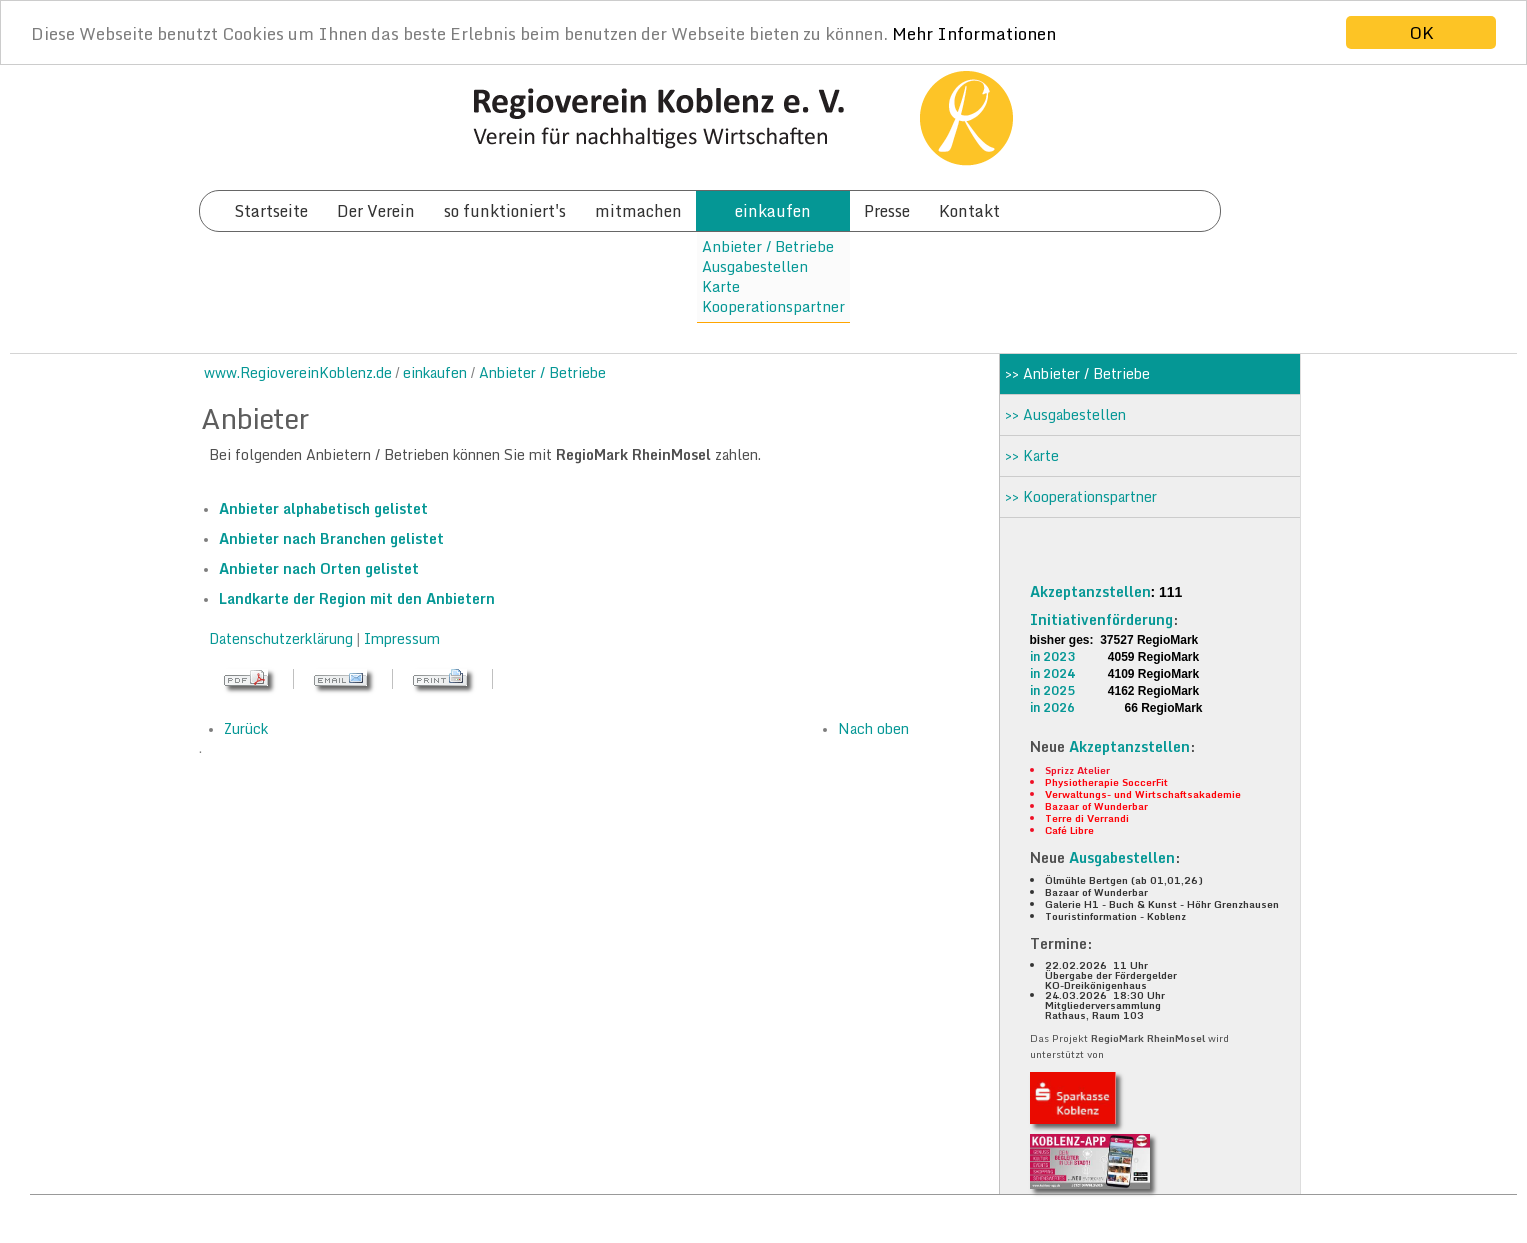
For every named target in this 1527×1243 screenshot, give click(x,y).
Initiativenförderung (1101, 619)
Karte (721, 286)
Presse (887, 211)
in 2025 (1052, 690)
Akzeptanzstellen (1090, 591)
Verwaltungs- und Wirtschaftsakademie (1143, 794)
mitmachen (638, 211)
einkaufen (773, 211)
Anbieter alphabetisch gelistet (323, 508)
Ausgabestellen (755, 266)
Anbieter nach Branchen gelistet (331, 538)
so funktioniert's (505, 211)
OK (1421, 32)
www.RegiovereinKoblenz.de (298, 372)
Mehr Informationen (974, 32)
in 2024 (1052, 673)
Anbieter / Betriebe (768, 246)
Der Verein (376, 211)
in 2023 (1052, 656)
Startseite (271, 211)
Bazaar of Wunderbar (1096, 806)
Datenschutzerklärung (283, 638)
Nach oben (873, 728)
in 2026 (1052, 707)
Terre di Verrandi (1087, 818)
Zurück (246, 728)
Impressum (402, 638)
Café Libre (1069, 830)
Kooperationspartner (773, 306)
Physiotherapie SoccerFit (1106, 782)
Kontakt (969, 211)
